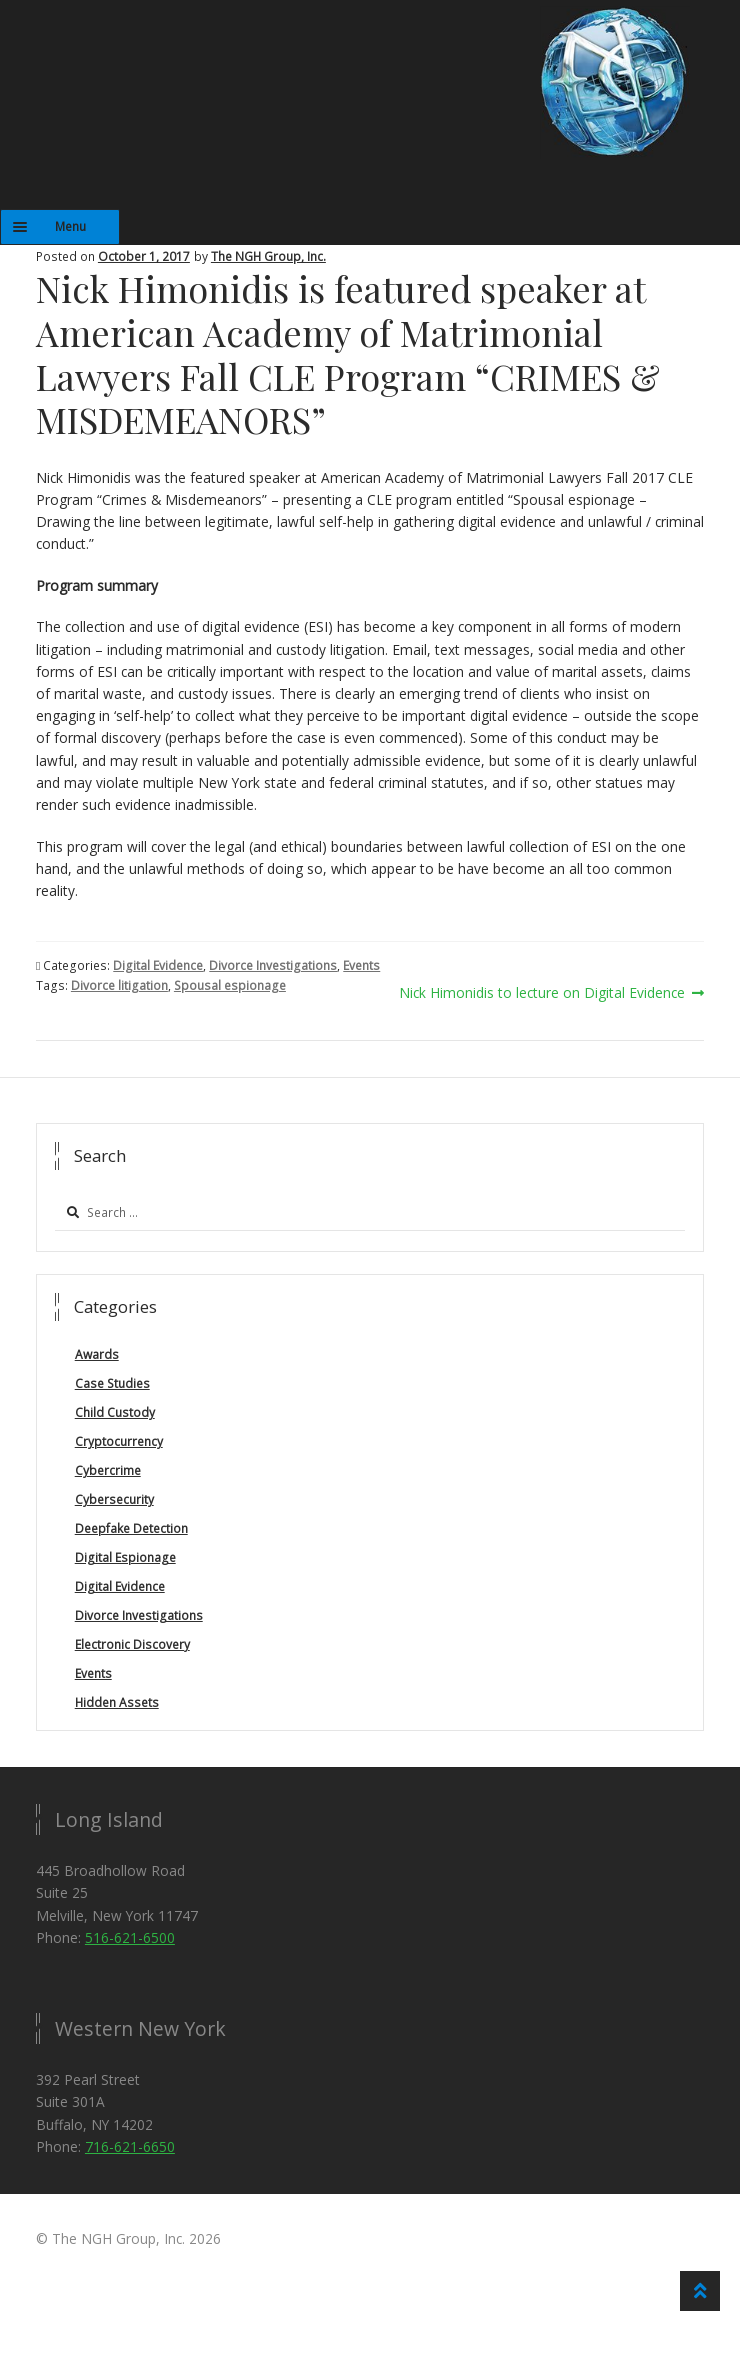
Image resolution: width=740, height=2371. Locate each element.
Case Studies (112, 1383)
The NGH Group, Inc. (268, 256)
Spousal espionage (230, 985)
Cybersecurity (114, 1499)
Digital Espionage (125, 1557)
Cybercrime (108, 1470)
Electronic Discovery (132, 1644)
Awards (97, 1354)
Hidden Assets (117, 1702)
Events (361, 965)
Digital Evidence (158, 965)
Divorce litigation (119, 985)
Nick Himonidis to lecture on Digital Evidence (542, 993)
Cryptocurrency (119, 1441)
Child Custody (115, 1412)
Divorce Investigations (273, 965)
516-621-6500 (130, 1937)
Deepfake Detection (131, 1528)
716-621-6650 (130, 2146)
